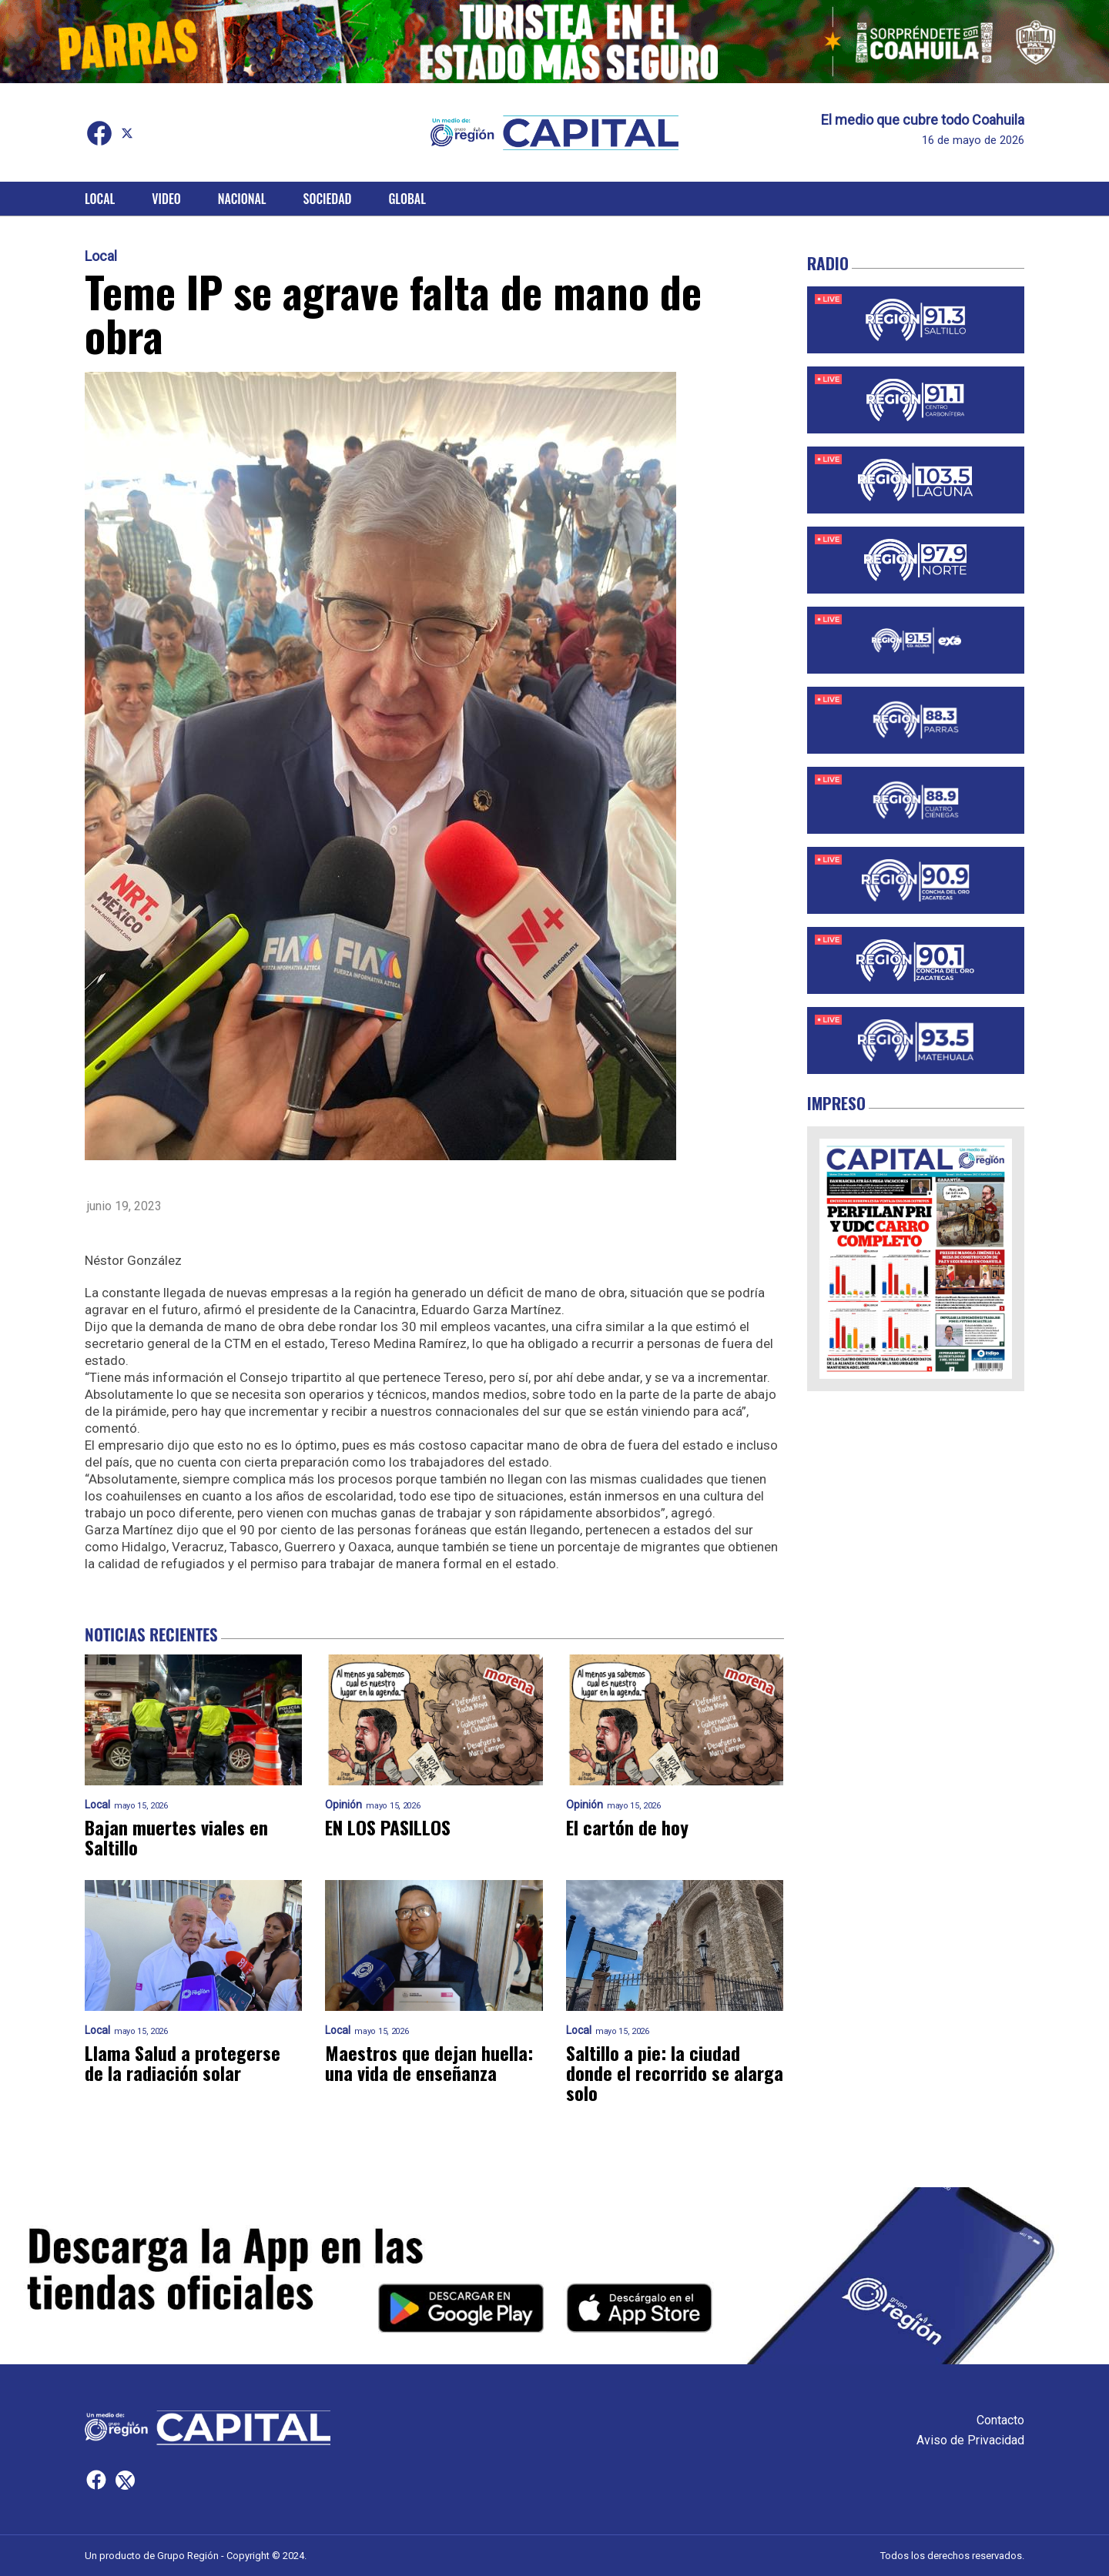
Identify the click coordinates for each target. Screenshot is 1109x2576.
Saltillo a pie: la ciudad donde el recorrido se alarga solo (674, 2072)
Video (166, 198)
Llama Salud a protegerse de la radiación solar (182, 2062)
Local (100, 198)
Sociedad (327, 198)
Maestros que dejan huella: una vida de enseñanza (429, 2062)
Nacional (242, 198)
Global (407, 198)
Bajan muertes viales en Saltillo (176, 1837)
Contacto (1000, 2420)
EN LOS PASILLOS (388, 1827)
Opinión (343, 1805)
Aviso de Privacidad (970, 2440)
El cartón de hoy (627, 1827)
